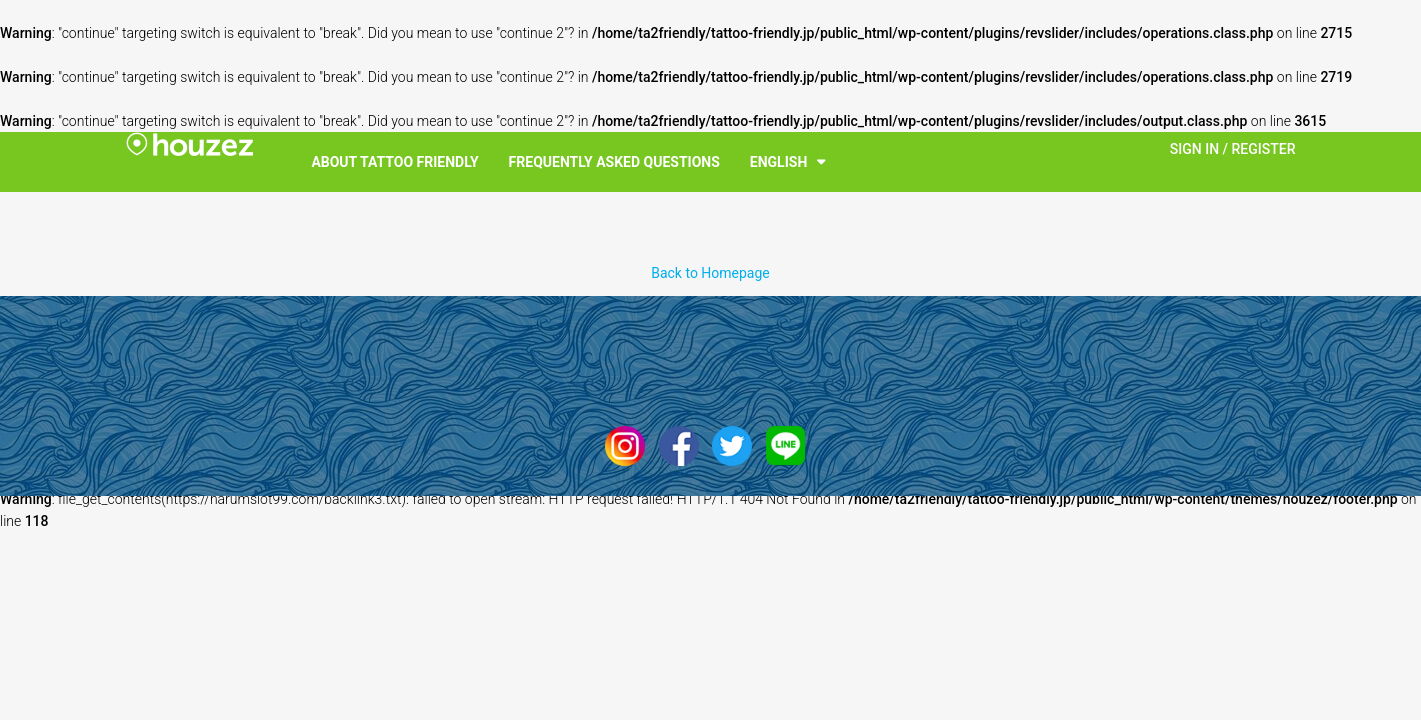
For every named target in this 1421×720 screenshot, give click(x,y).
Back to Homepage (710, 273)
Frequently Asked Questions (614, 162)
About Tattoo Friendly (394, 162)
